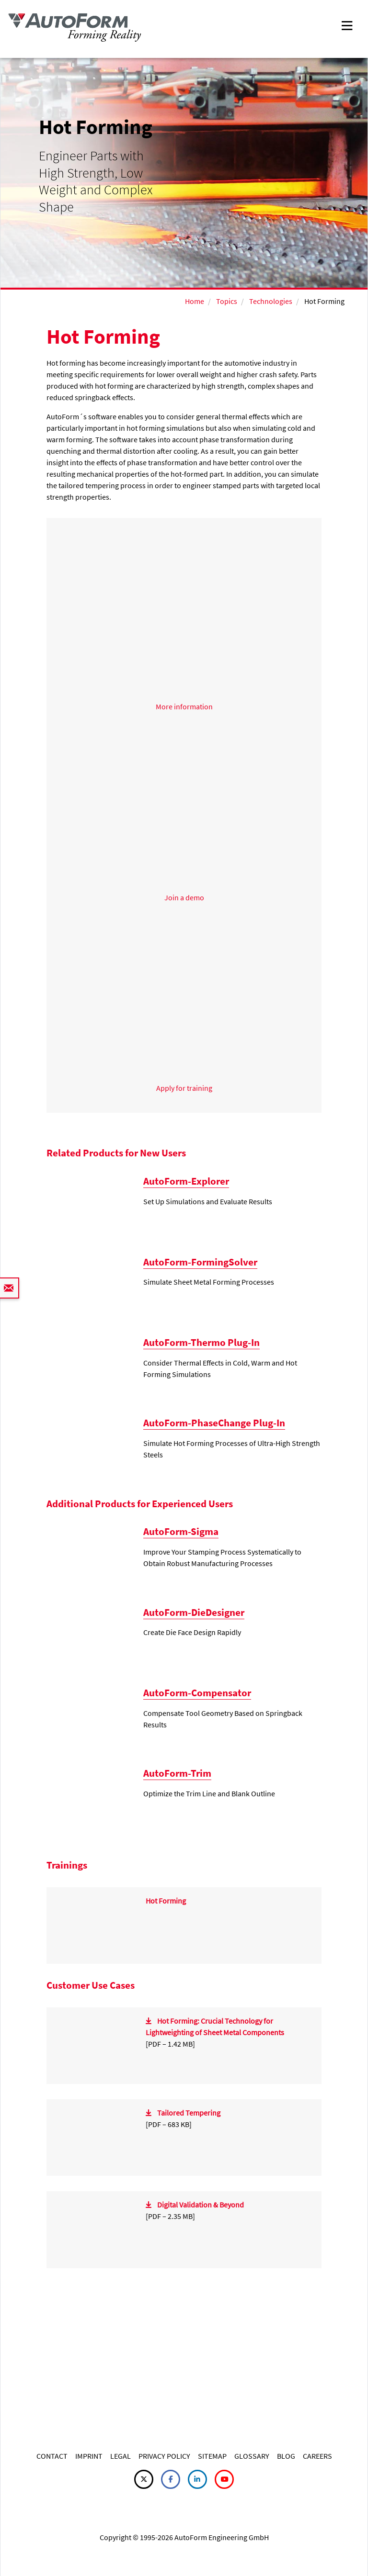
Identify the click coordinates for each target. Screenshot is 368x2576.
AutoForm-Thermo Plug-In (201, 1342)
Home (194, 301)
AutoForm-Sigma (180, 1531)
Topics (226, 301)
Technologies (270, 301)
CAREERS (317, 2456)
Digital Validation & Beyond (200, 2204)
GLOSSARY (251, 2456)
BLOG (286, 2456)
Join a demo (184, 897)
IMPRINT (89, 2456)
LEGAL (120, 2456)
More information (184, 706)
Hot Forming (166, 1900)
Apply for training (184, 1088)
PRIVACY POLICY (164, 2456)
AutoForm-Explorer (186, 1181)
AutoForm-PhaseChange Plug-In (214, 1422)
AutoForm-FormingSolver (200, 1261)
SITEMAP (212, 2456)
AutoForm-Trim (177, 1773)
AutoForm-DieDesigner (193, 1612)
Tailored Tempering (188, 2112)
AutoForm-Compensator (197, 1692)
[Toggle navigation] (347, 24)
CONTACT (52, 2456)
